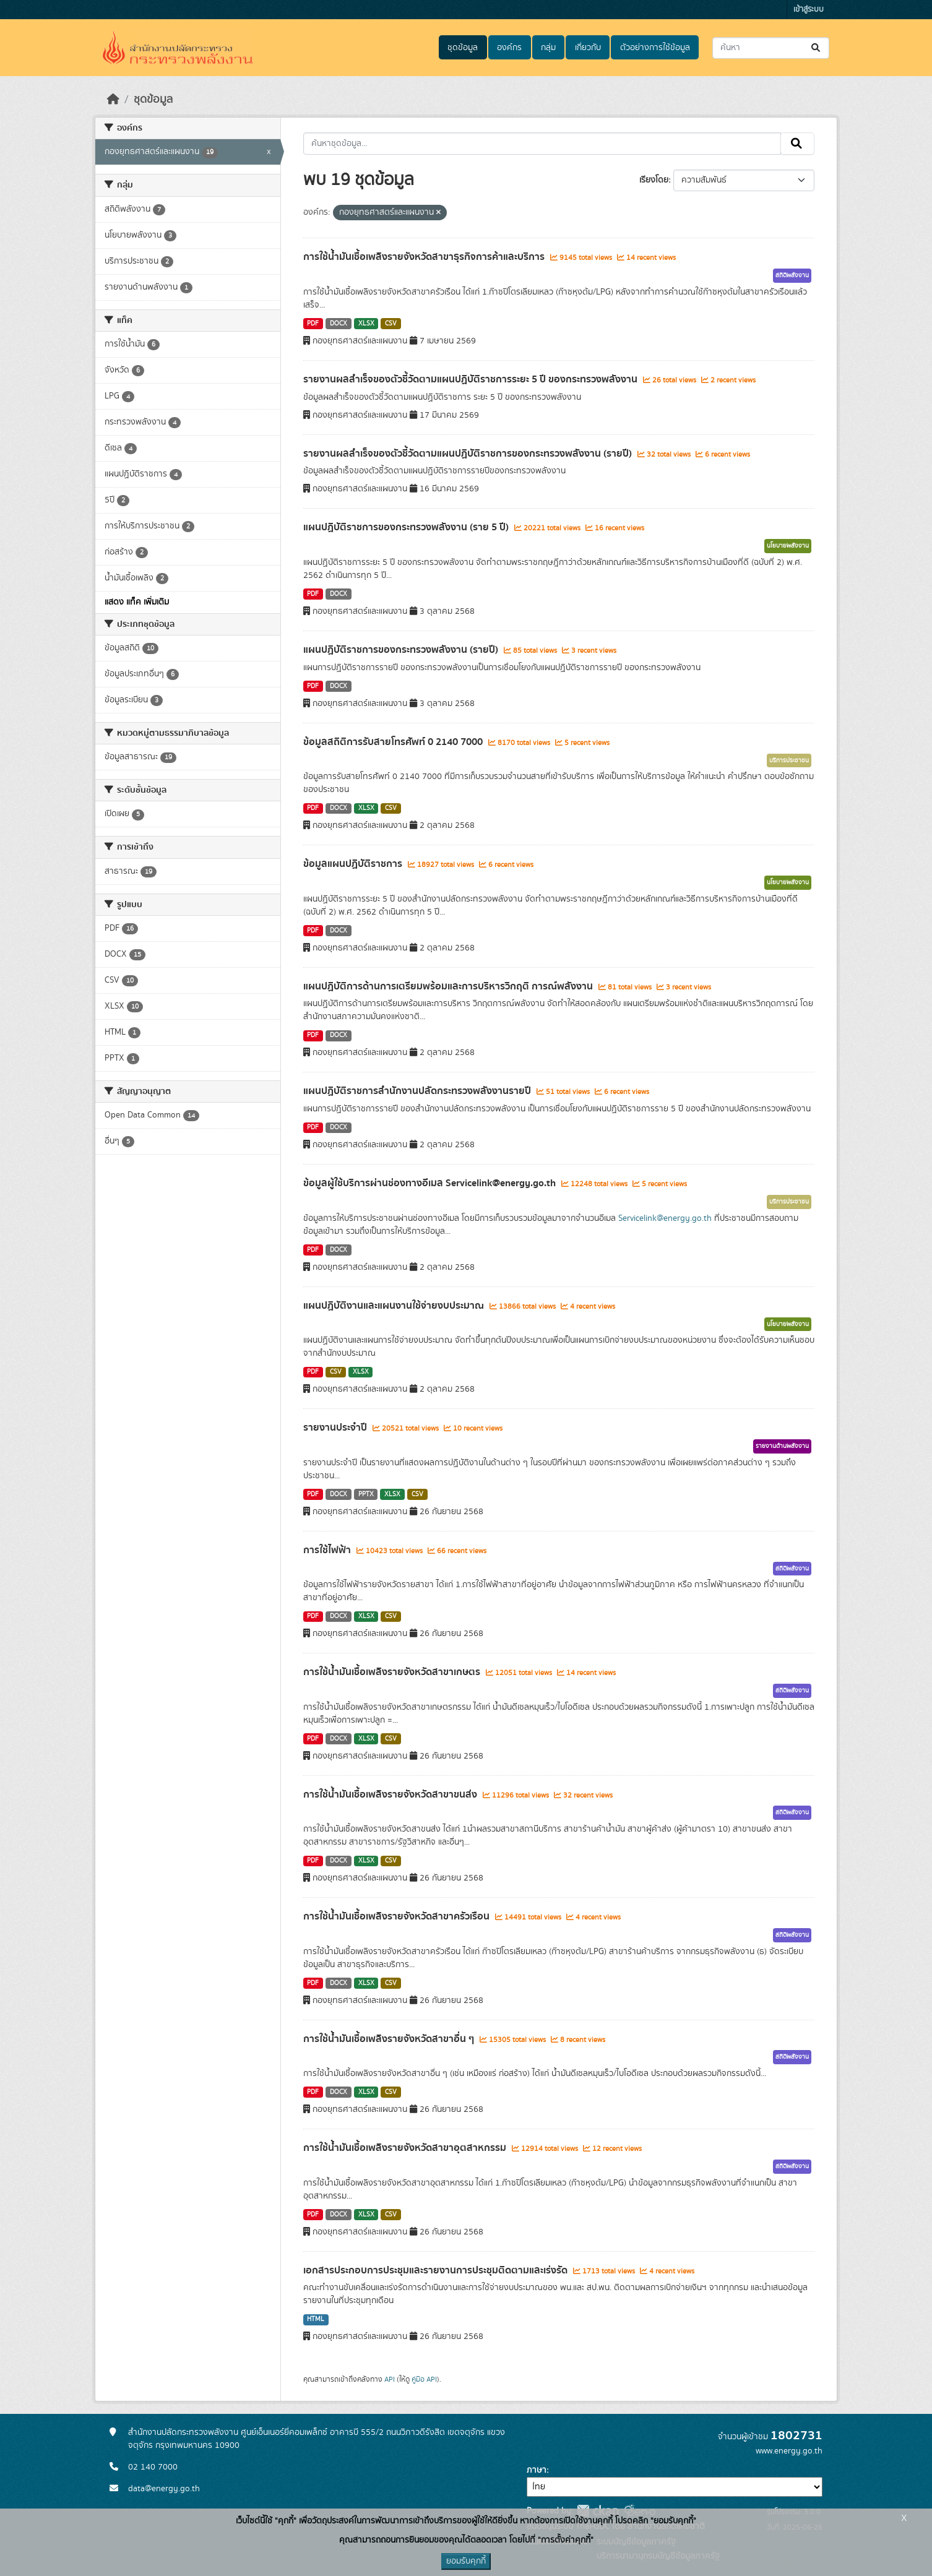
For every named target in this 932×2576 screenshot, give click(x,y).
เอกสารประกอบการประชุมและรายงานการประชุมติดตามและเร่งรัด (436, 2270)
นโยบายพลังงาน (788, 545)
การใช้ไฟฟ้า (328, 1550)
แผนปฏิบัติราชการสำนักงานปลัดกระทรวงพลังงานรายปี (418, 1091)
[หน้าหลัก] (113, 100)
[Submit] (816, 48)
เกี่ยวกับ (588, 47)
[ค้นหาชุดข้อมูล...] (770, 48)
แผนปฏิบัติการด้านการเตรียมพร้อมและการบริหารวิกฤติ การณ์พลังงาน (449, 986)
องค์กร (509, 47)
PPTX (366, 1494)
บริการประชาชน (789, 760)
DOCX (338, 324)
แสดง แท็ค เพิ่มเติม (137, 602)
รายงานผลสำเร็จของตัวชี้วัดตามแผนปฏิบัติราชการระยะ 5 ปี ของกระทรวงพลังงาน (471, 379)
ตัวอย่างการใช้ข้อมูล (655, 47)
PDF (313, 324)
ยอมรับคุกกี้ (466, 2561)
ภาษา (536, 2470)
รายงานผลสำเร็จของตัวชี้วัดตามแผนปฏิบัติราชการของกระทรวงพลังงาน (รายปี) (468, 454)
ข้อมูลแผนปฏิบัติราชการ (354, 864)
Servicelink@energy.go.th (665, 1218)
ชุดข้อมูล (462, 47)
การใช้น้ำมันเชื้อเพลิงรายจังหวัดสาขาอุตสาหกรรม (406, 2148)
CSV (391, 324)
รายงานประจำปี (336, 1427)
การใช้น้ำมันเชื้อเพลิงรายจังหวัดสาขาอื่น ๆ (390, 2039)
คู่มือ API (424, 2379)
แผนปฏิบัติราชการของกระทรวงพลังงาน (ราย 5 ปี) (407, 527)
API (389, 2379)
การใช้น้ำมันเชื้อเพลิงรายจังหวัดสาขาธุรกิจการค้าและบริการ (425, 257)
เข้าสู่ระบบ (808, 9)
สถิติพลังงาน (792, 275)
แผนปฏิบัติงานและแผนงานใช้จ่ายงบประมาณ (394, 1306)
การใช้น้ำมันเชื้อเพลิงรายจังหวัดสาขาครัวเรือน (397, 1916)
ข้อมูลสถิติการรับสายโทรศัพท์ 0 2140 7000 (394, 742)
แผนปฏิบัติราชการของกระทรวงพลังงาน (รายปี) (402, 650)
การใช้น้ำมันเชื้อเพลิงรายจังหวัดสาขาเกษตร (393, 1672)
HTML (315, 2319)
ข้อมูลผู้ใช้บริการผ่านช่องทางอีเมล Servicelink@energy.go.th (430, 1183)
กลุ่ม (548, 47)
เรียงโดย (653, 180)
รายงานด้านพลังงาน (782, 1446)
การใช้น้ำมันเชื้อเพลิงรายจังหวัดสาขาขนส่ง (391, 1794)
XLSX (366, 324)
